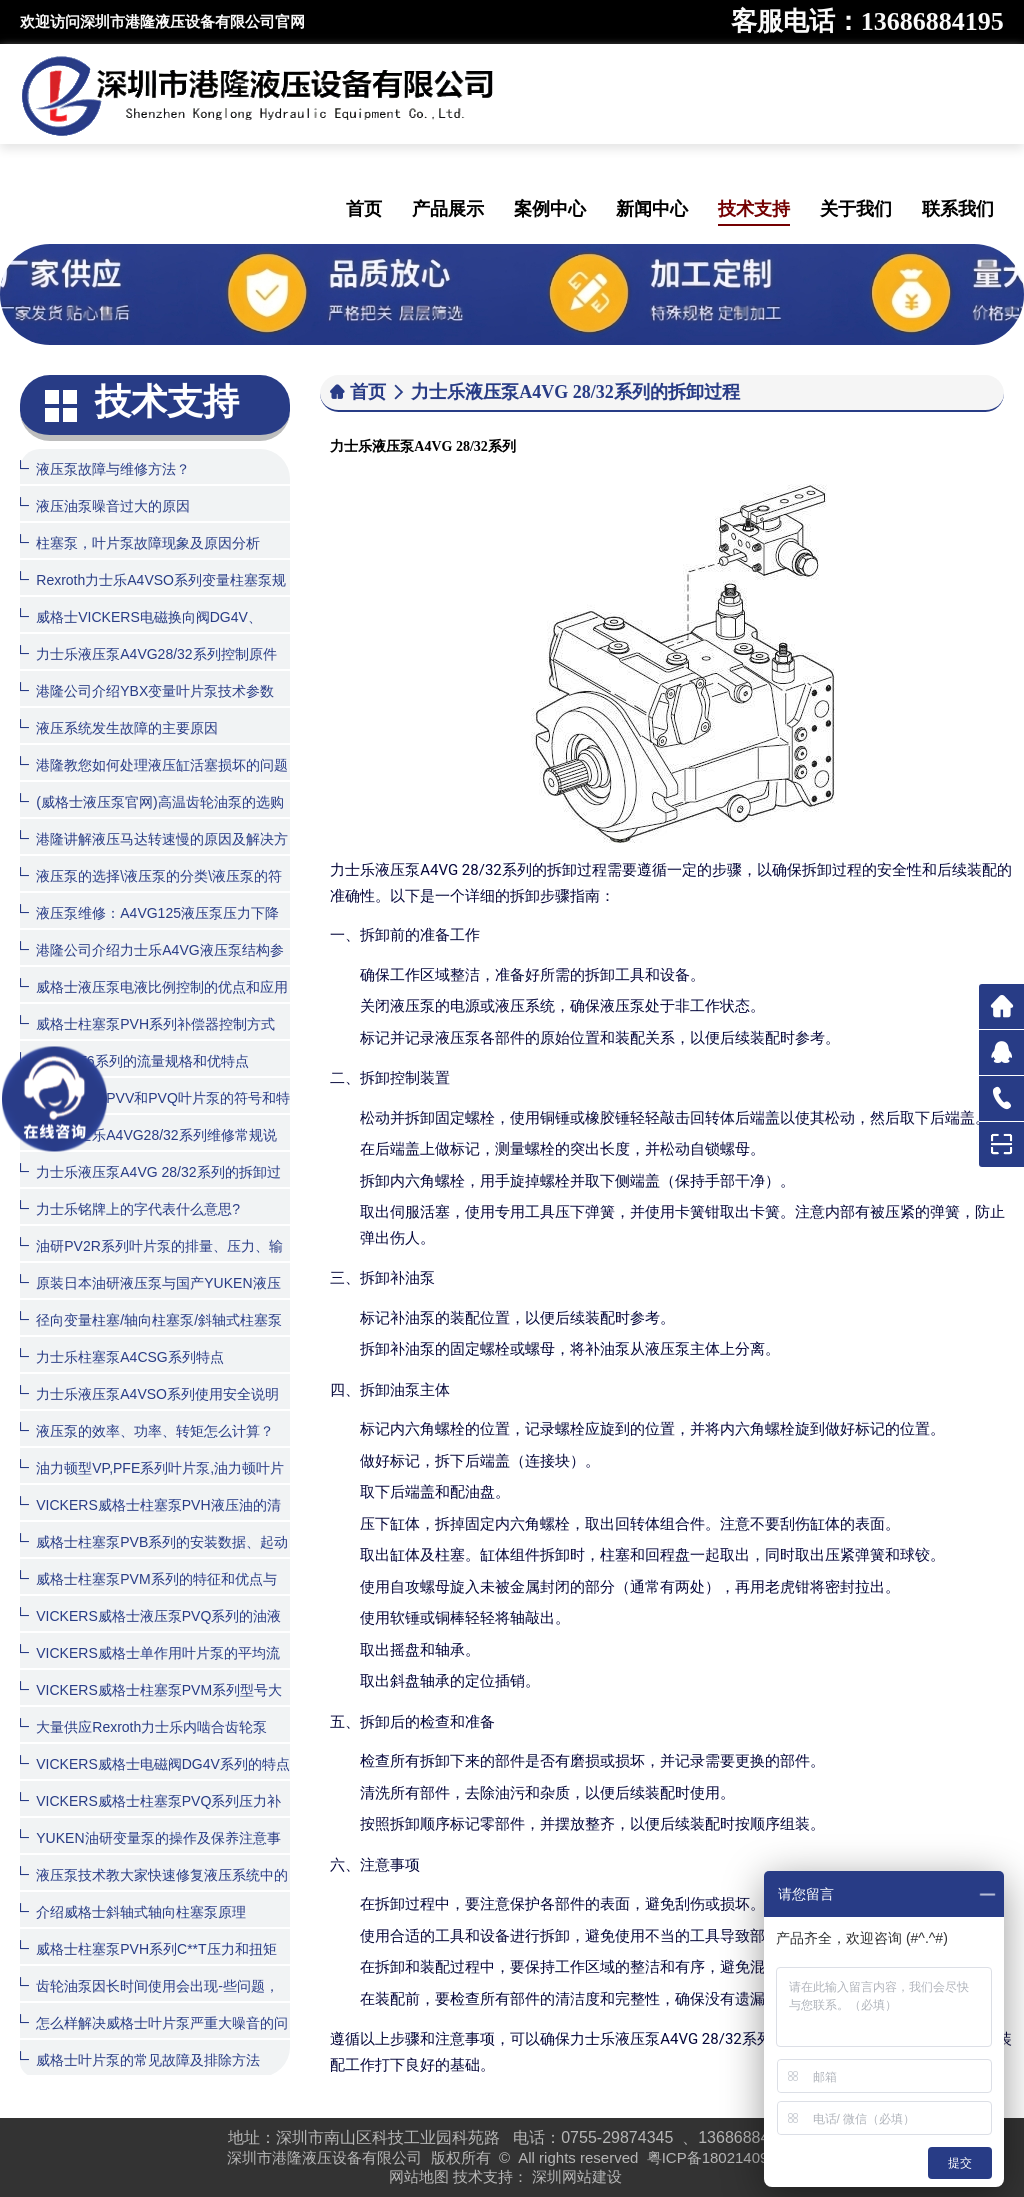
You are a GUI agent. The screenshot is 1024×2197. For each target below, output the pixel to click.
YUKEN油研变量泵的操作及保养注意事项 (150, 1852)
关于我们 (856, 209)
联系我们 (958, 209)
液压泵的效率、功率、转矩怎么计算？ (147, 1430)
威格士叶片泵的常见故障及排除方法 (140, 2059)
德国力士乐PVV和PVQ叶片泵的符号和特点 (155, 1112)
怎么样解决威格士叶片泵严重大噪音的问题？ (154, 2037)
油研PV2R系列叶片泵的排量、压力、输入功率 (151, 1260)
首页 (364, 209)
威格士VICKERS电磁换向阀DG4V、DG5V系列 (141, 631)
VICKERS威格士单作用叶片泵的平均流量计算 (149, 1667)
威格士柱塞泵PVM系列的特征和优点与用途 (148, 1593)
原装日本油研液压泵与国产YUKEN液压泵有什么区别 (150, 1297)
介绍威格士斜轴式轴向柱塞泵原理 (133, 1911)
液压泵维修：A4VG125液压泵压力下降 (149, 912)
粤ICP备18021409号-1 (722, 2157)
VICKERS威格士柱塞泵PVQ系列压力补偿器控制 (150, 1815)
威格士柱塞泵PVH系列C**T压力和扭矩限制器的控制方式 (148, 1963)
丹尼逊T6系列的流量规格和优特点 (134, 1060)
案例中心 (550, 209)
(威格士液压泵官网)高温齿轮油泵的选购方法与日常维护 (151, 816)
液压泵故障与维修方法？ (105, 468)
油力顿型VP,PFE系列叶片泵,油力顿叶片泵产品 (152, 1482)
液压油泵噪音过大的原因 (105, 505)
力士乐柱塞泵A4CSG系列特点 (121, 1356)
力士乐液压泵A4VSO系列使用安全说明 (149, 1393)
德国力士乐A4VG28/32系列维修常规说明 (148, 1149)
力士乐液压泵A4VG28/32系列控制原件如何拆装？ (148, 668)
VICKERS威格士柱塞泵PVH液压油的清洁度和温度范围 (150, 1519)
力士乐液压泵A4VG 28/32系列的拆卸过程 (150, 1186)
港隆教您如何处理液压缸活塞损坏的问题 (154, 764)
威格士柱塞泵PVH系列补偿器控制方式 (147, 1023)
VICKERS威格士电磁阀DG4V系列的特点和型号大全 (155, 1778)
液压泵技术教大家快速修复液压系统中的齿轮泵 (154, 1889)
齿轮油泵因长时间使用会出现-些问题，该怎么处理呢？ (149, 2000)
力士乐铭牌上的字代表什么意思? (130, 1208)
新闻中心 (652, 209)
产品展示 (448, 209)
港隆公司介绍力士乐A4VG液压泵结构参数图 (151, 964)
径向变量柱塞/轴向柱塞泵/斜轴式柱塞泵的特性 (151, 1334)
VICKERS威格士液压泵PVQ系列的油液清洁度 (150, 1630)
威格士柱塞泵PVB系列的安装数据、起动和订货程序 (154, 1556)
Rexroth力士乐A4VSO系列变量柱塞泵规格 (153, 594)
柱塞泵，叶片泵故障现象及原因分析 (140, 542)
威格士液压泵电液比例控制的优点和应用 (154, 986)
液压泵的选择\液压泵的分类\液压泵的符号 (151, 890)
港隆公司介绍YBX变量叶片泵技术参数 (147, 690)
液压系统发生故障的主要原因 (119, 727)
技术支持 (754, 209)
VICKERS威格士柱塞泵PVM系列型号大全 (151, 1704)
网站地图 (419, 2176)
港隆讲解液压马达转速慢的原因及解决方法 (154, 853)
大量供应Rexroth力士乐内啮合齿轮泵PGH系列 (143, 1741)
